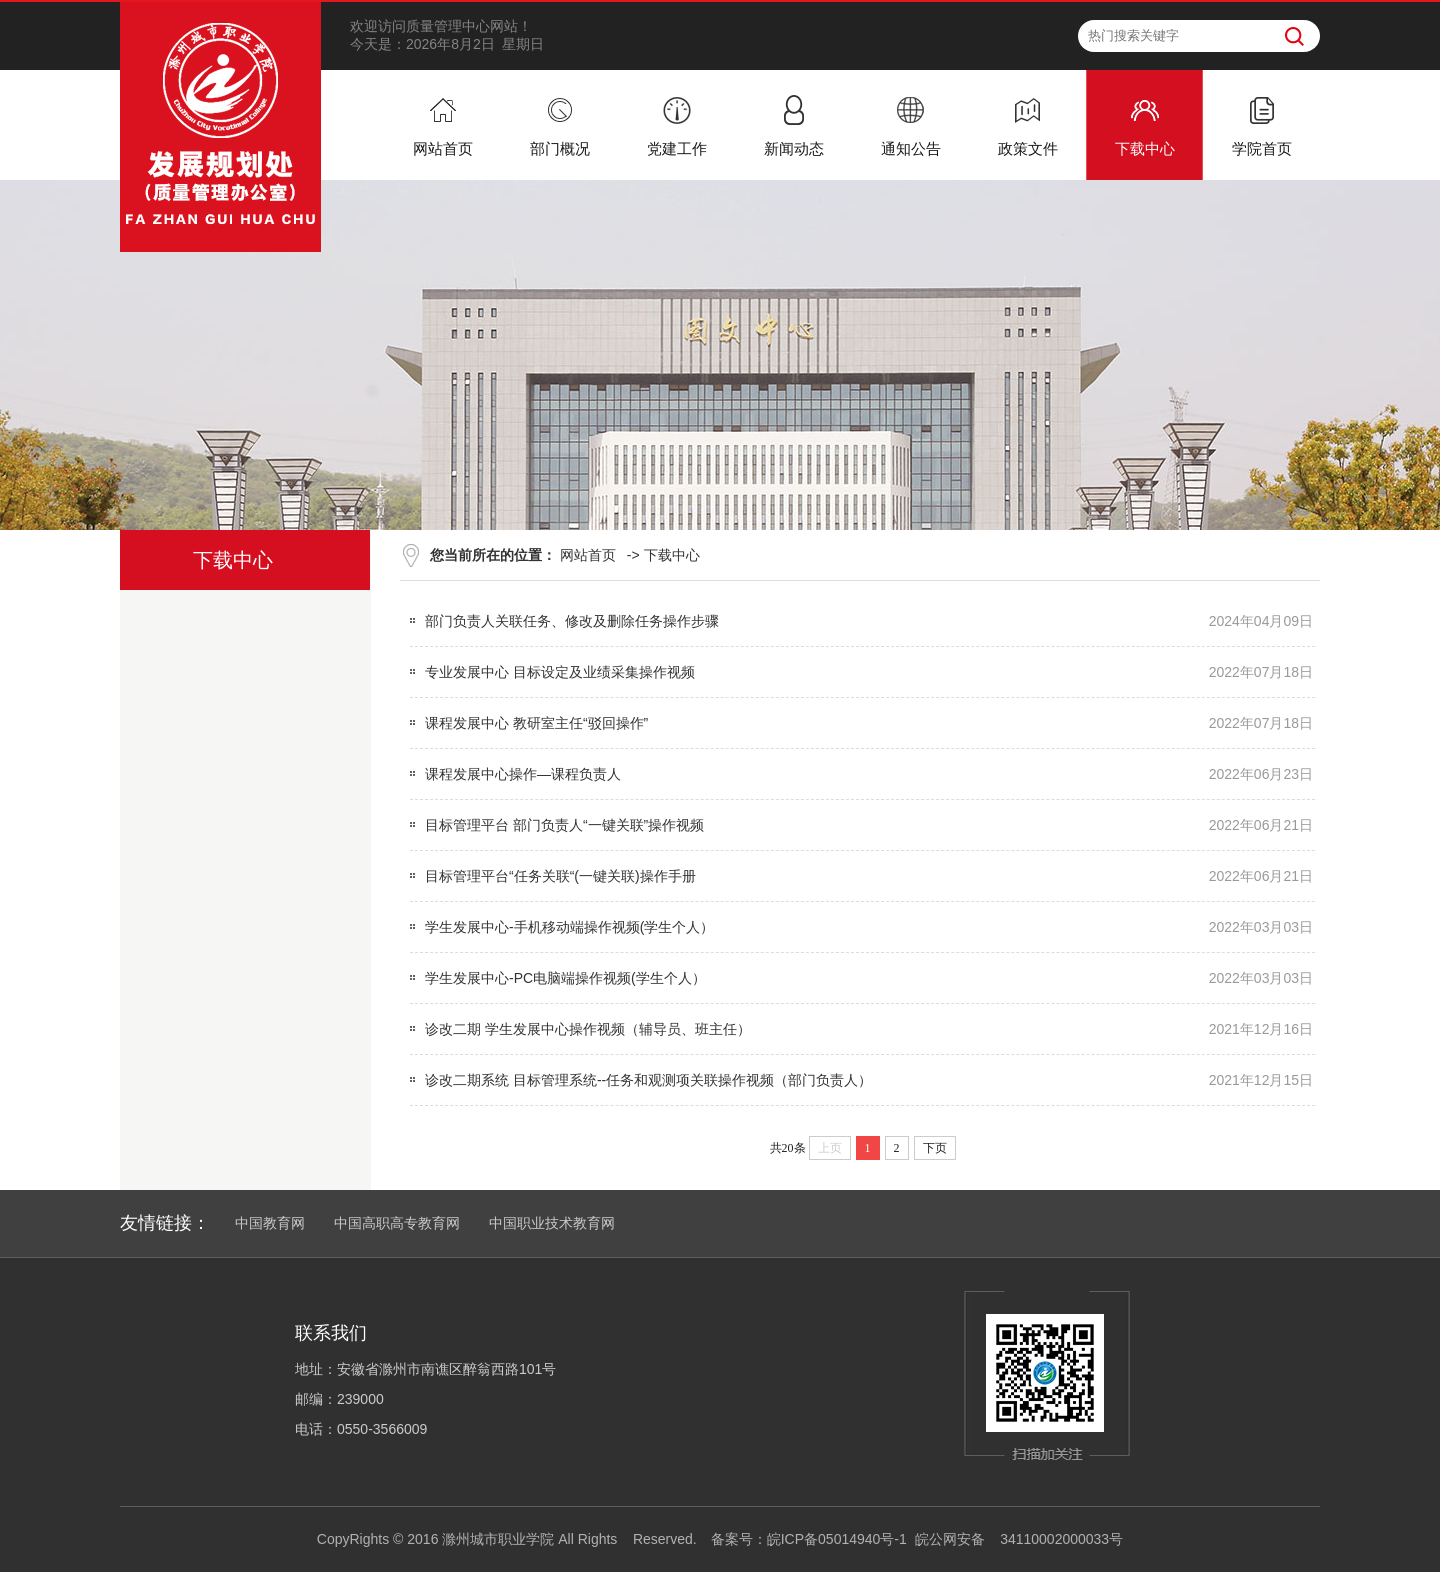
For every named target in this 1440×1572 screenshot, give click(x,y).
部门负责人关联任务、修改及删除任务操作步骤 (572, 621)
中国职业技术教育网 (552, 1223)
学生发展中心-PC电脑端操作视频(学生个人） (565, 978)
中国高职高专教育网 (397, 1223)
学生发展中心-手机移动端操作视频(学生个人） (569, 927)
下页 (935, 1148)
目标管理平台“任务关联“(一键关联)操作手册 (560, 876)
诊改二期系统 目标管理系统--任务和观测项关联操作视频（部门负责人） (648, 1080)
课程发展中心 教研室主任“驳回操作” (536, 723)
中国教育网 (270, 1223)
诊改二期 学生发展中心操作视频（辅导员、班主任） (588, 1029)
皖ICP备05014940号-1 (837, 1539)
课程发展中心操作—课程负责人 (523, 774)
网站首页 (588, 555)
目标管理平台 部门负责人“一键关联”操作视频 (564, 825)
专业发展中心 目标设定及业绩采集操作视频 (560, 672)
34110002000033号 (1061, 1539)
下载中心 (672, 555)
